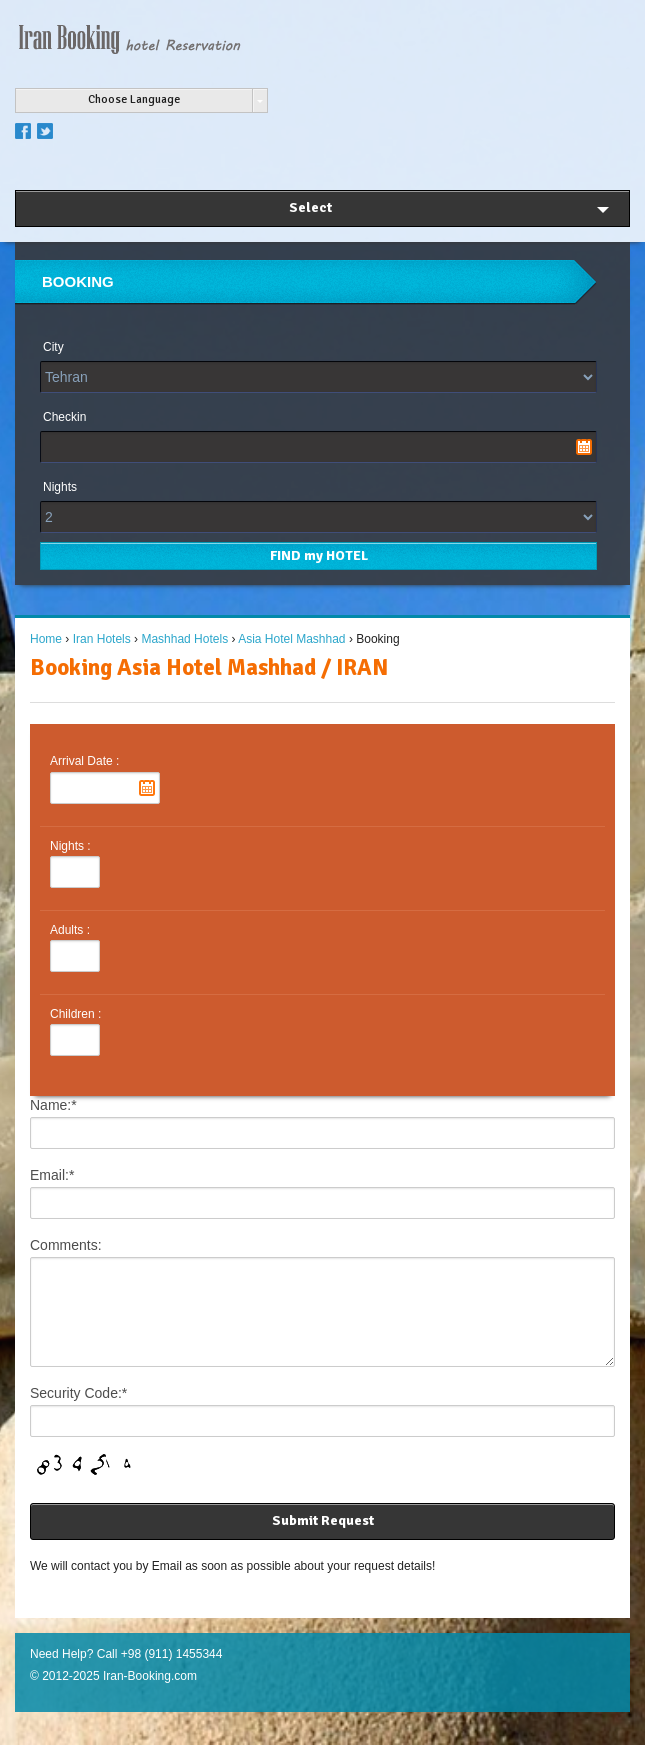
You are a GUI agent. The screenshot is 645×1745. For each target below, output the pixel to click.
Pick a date (584, 447)
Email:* (52, 1175)
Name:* (53, 1105)
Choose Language (134, 99)
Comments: (66, 1245)
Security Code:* (78, 1411)
